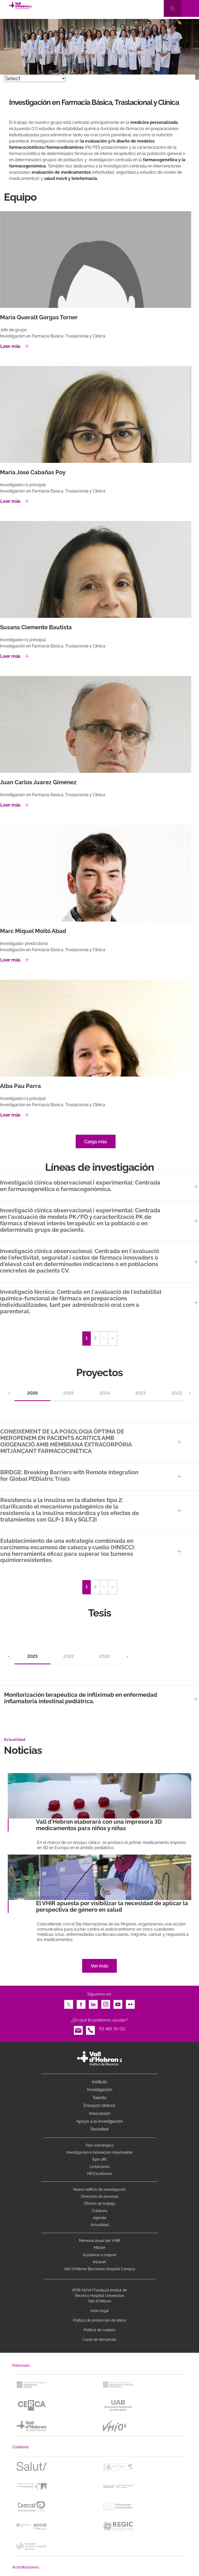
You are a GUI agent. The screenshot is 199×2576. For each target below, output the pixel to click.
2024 (104, 1393)
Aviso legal (99, 2311)
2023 (140, 1393)
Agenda (99, 2218)
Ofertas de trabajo (99, 2203)
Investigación (99, 2089)
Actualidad (99, 2225)
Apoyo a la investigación (99, 2121)
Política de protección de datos (99, 2320)
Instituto (99, 2081)
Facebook (81, 2002)
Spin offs (99, 2159)
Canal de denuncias (99, 2339)
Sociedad (99, 2129)
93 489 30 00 (112, 2028)
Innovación (99, 2113)
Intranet (99, 2262)
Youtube (117, 2002)
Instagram (105, 2002)
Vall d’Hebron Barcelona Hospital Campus (99, 2269)
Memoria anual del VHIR (99, 2241)
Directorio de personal (99, 2196)
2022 (176, 1393)
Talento (99, 2097)
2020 (104, 1656)
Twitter (68, 2002)
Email (78, 2028)
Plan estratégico (99, 2145)
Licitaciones (100, 2167)
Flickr (130, 2002)
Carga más (95, 1141)
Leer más (10, 346)
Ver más (99, 1966)
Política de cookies (99, 2330)
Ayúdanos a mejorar (100, 2255)
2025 (68, 1393)
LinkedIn (93, 2002)
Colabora (99, 2211)
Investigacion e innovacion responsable (100, 2152)
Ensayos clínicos (99, 2105)
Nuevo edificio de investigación (99, 2189)
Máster (99, 2248)
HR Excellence (99, 2174)
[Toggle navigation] (190, 8)
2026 (32, 1393)
